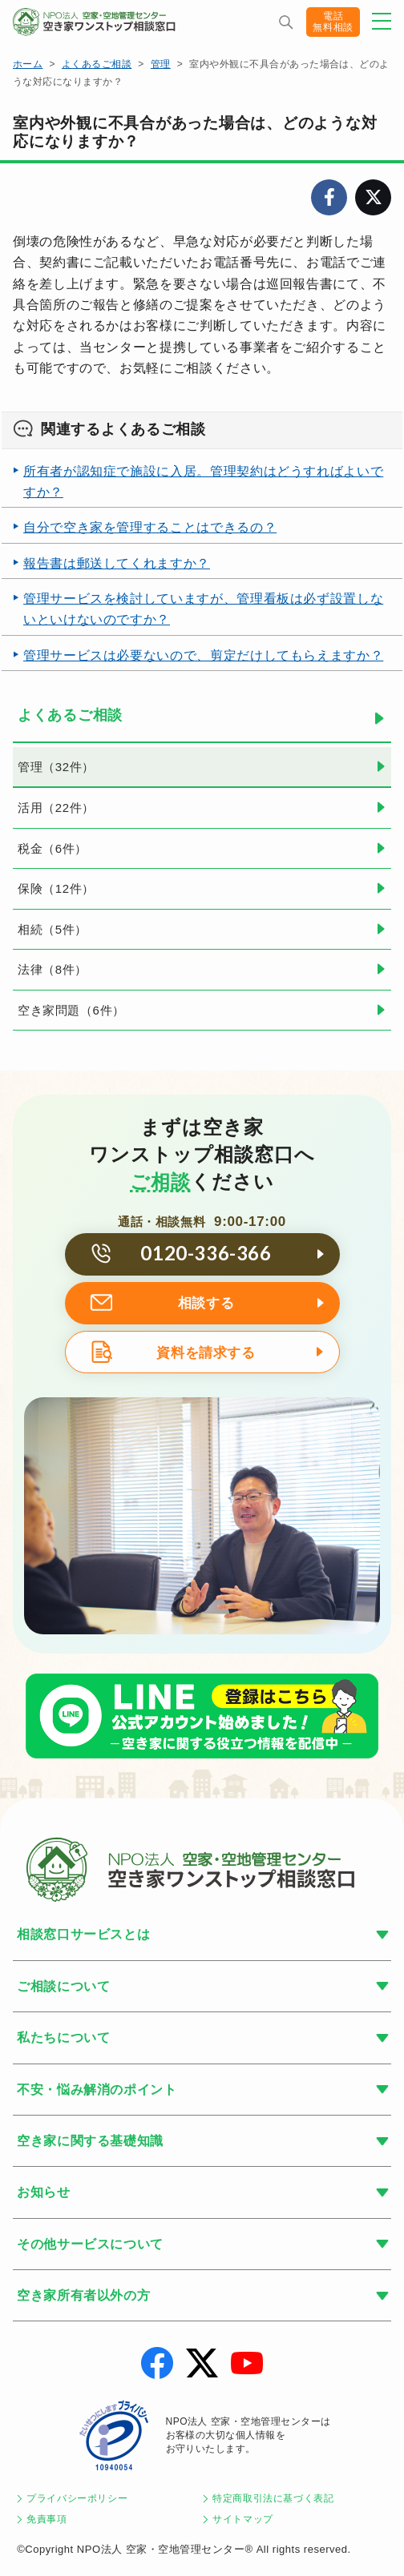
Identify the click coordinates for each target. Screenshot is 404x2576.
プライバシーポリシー (76, 2498)
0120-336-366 (205, 1252)
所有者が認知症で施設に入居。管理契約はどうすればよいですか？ (203, 481)
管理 (161, 64)
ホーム (27, 64)
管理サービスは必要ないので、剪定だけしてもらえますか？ (203, 655)
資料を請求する (205, 1352)
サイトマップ (242, 2519)
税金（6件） (52, 848)
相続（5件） (52, 929)
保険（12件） (56, 888)
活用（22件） (56, 807)
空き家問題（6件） (71, 1010)
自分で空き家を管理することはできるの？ (150, 527)
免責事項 (46, 2519)
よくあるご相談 (96, 64)
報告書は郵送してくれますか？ (116, 563)
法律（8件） (52, 969)
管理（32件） (56, 767)
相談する (206, 1303)
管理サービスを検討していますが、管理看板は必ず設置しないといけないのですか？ (203, 609)
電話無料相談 (333, 21)
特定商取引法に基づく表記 (273, 2498)
